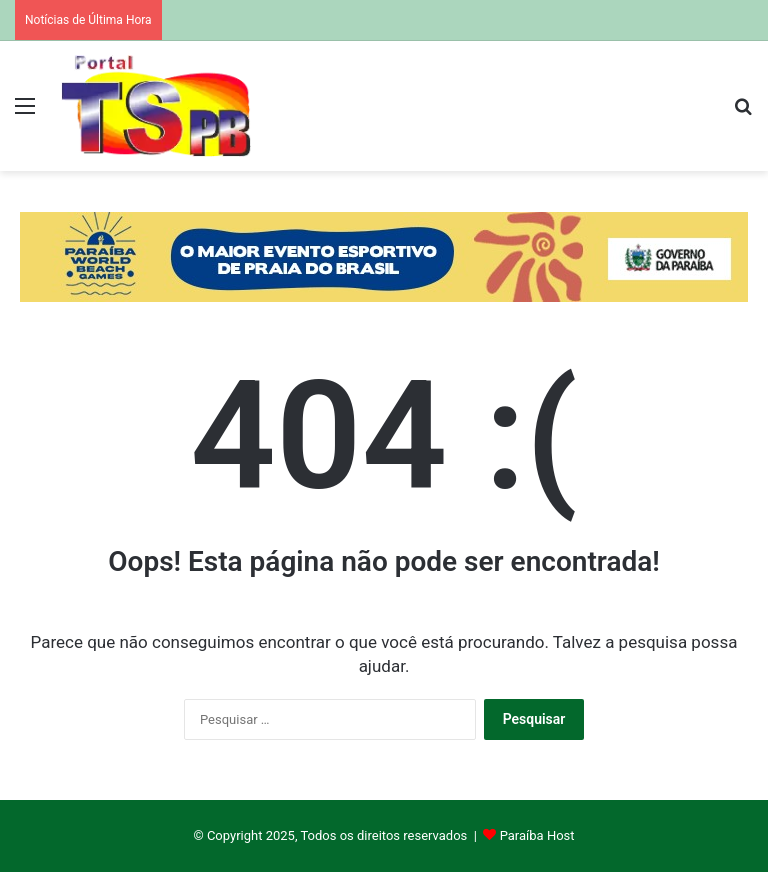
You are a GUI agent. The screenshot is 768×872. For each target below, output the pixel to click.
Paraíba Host (537, 835)
